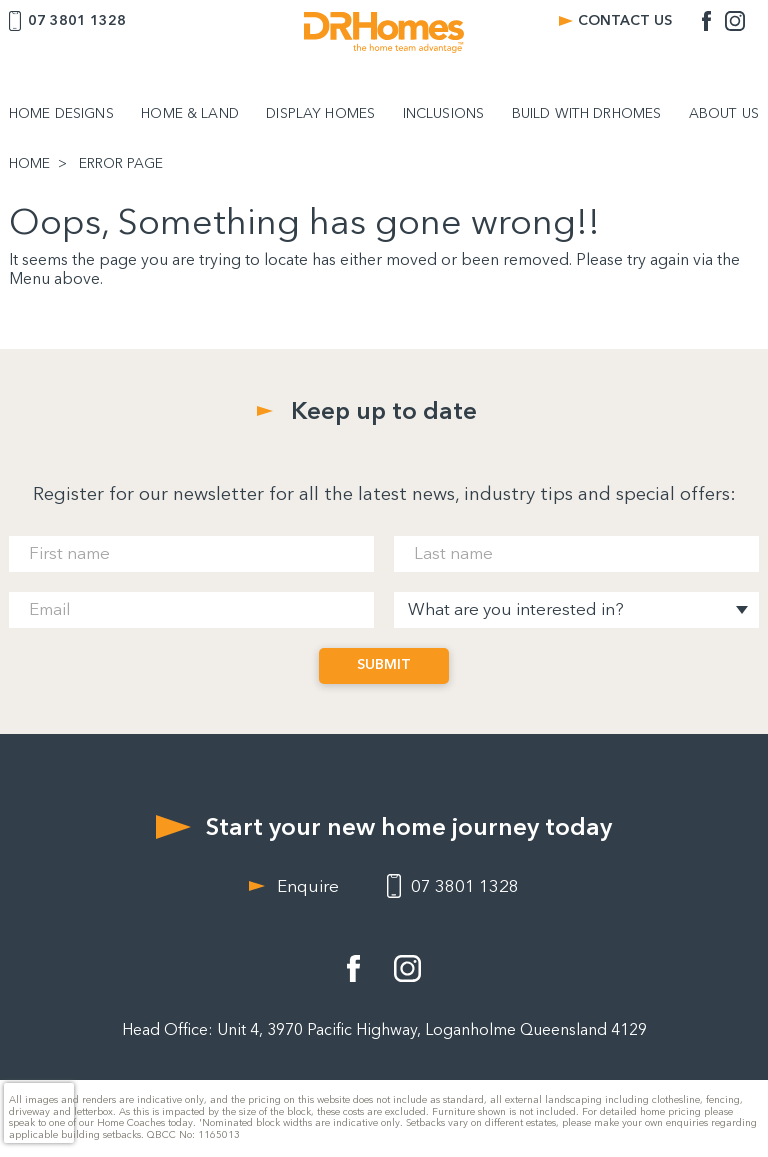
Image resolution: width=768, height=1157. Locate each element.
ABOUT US (724, 114)
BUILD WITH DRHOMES (587, 114)
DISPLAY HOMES (320, 114)
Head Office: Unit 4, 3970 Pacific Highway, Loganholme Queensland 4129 (384, 1029)
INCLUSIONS (443, 114)
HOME (29, 164)
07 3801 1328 (77, 20)
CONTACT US (625, 20)
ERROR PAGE (121, 164)
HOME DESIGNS (61, 114)
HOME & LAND (190, 114)
